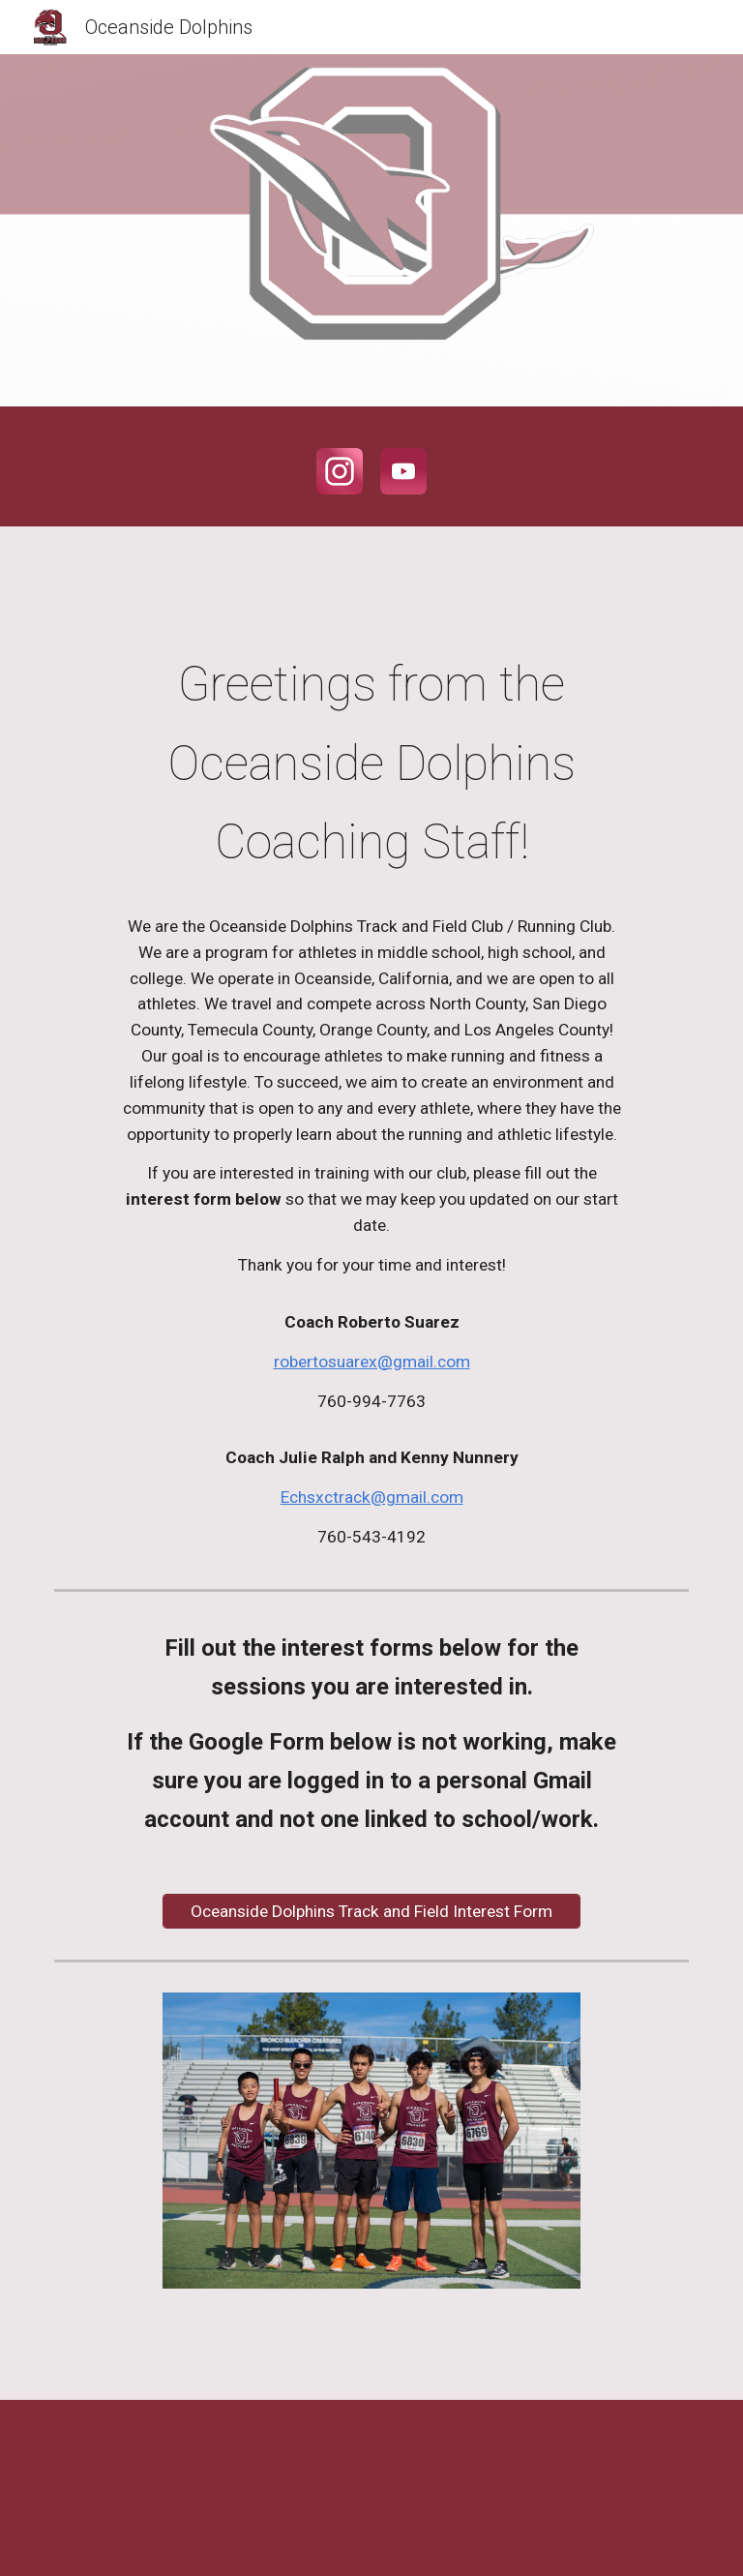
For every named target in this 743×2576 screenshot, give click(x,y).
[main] (371, 1098)
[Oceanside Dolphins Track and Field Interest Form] (371, 1910)
